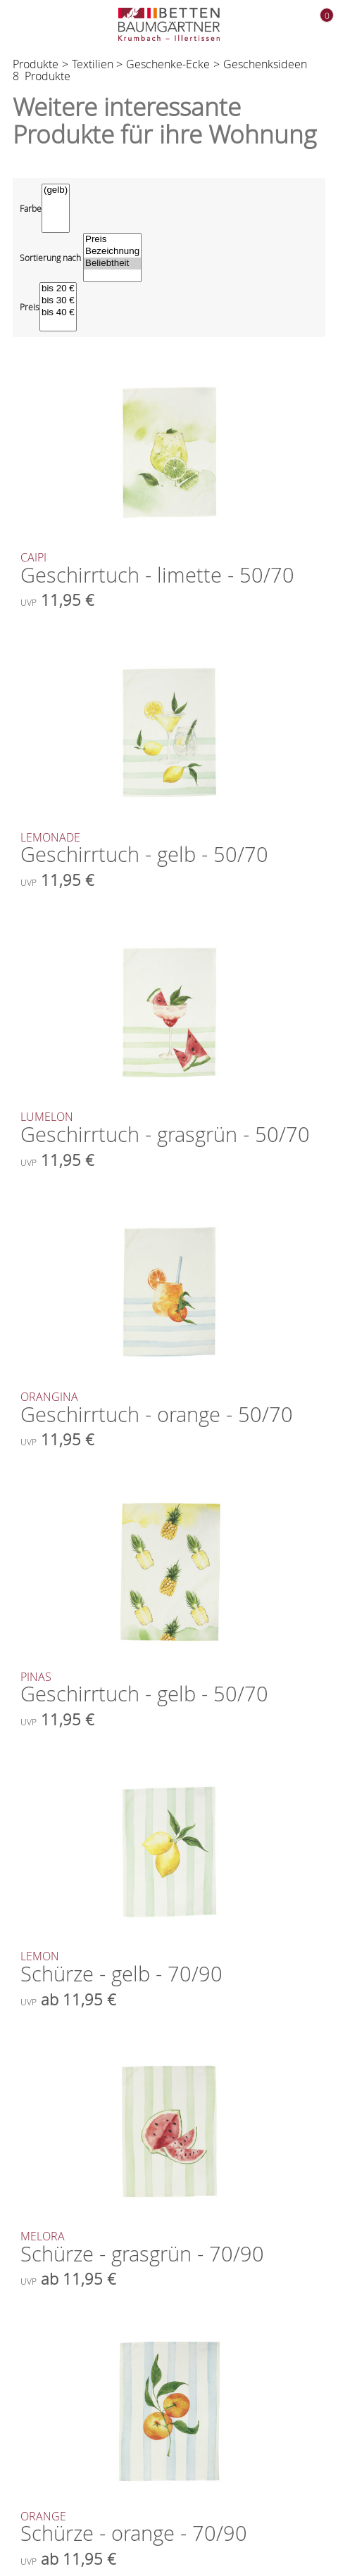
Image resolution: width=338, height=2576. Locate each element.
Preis (112, 240)
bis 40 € (58, 313)
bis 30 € (58, 301)
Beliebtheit (112, 263)
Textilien (92, 64)
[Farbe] (56, 208)
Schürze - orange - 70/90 (169, 2529)
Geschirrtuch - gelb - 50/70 (169, 850)
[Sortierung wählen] (112, 257)
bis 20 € (58, 289)
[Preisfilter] (58, 306)
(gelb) (55, 190)
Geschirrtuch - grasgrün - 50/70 (169, 1129)
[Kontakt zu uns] (285, 26)
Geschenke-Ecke (168, 64)
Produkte (35, 64)
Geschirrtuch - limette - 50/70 (169, 570)
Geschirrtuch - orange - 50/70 (169, 1409)
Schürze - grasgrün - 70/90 (169, 2249)
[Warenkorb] (316, 25)
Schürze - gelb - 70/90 (169, 1968)
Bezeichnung (112, 252)
